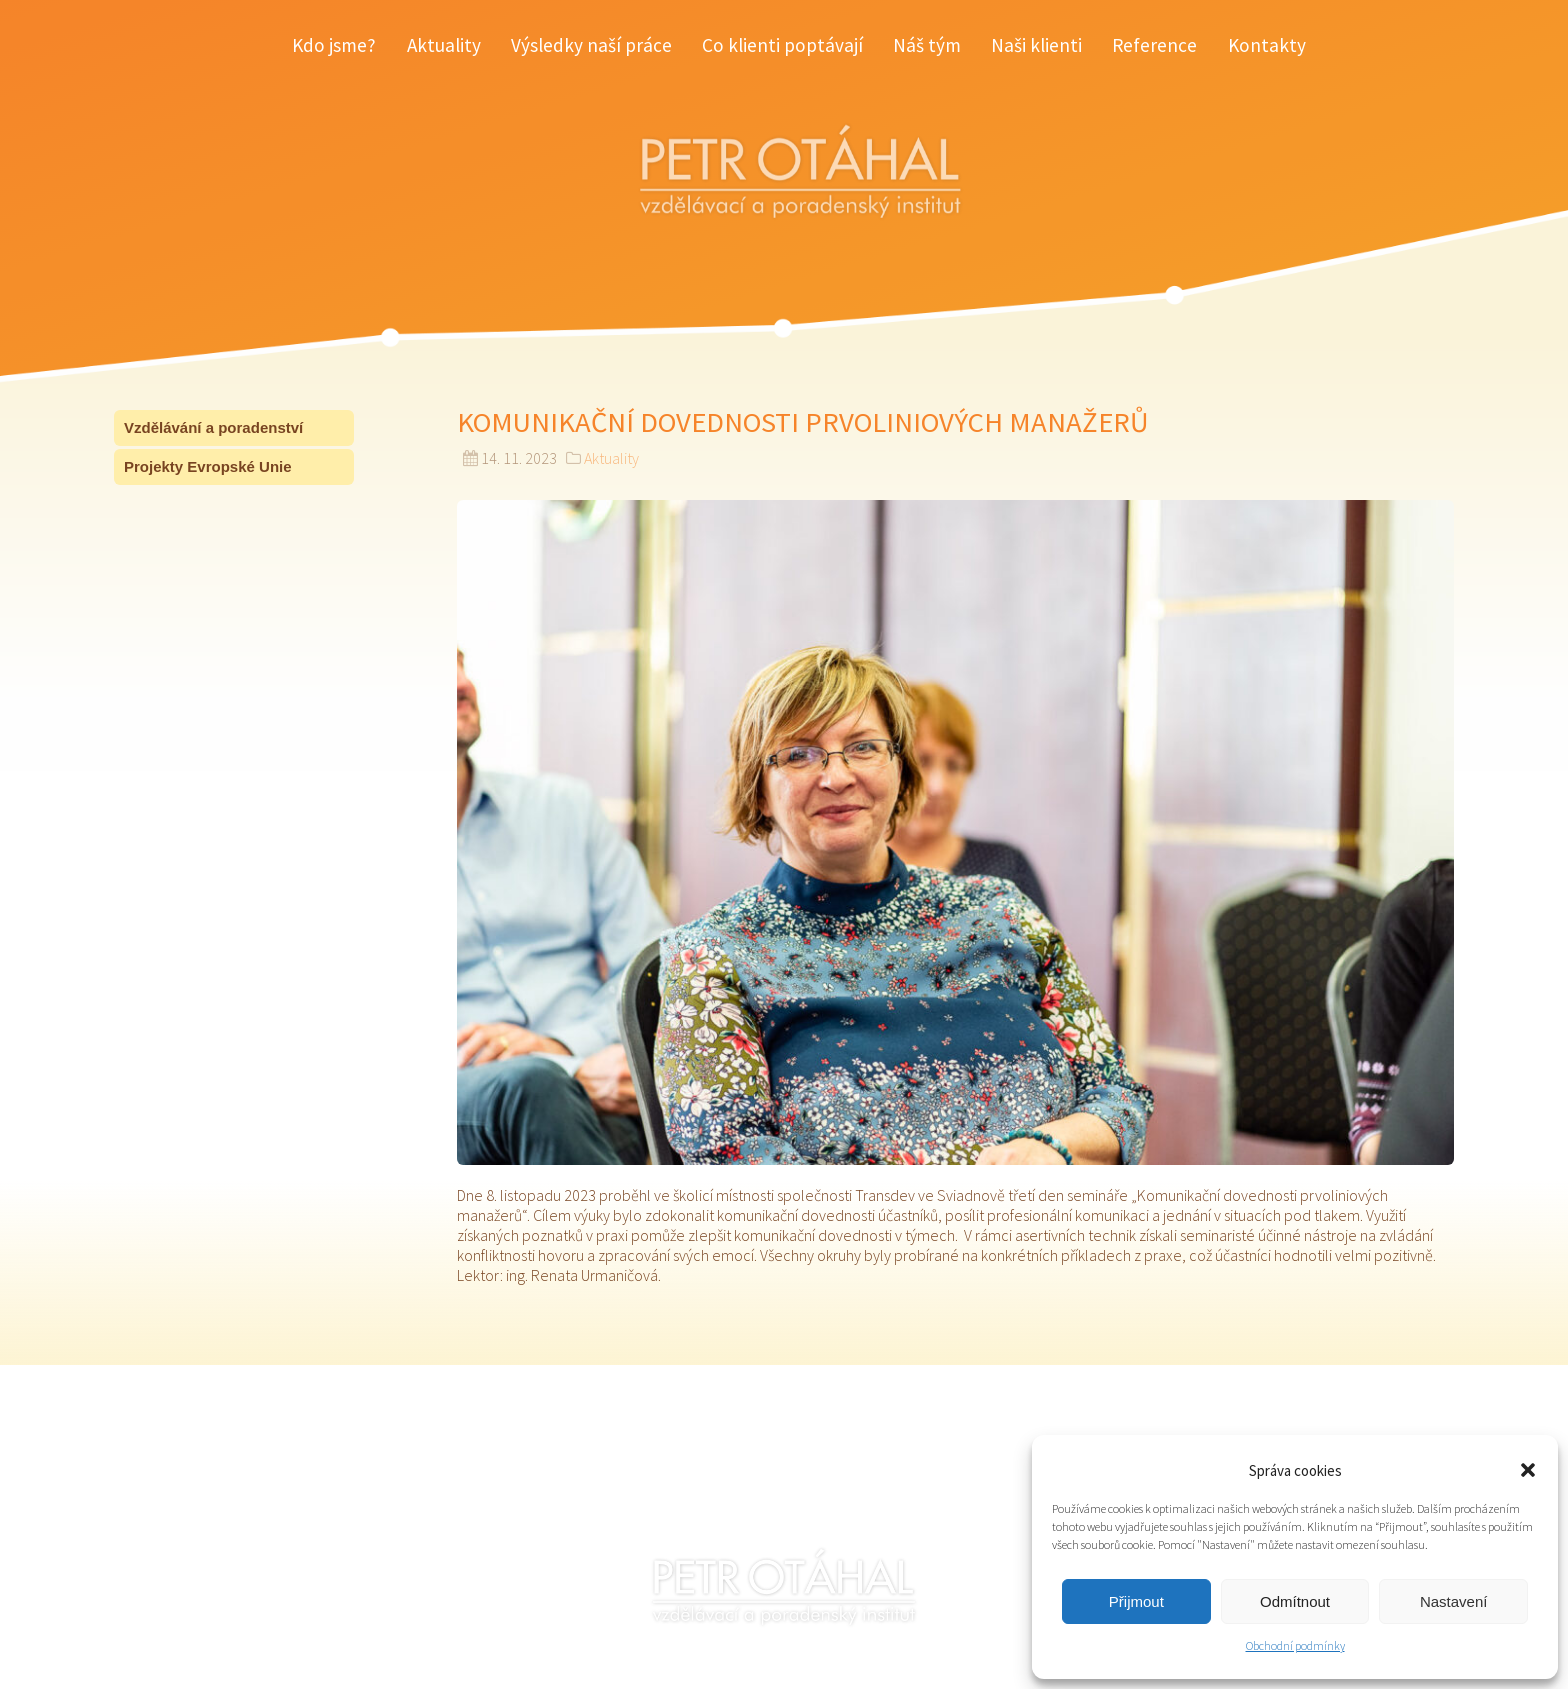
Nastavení (1454, 1601)
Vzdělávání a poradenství (213, 427)
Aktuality (444, 45)
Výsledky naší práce (591, 45)
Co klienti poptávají (782, 45)
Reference (1154, 45)
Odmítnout (1295, 1601)
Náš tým (927, 45)
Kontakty (1267, 45)
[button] (1528, 1470)
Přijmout (1136, 1601)
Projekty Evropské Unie (208, 466)
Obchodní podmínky (1295, 1645)
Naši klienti (1036, 45)
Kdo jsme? (334, 45)
